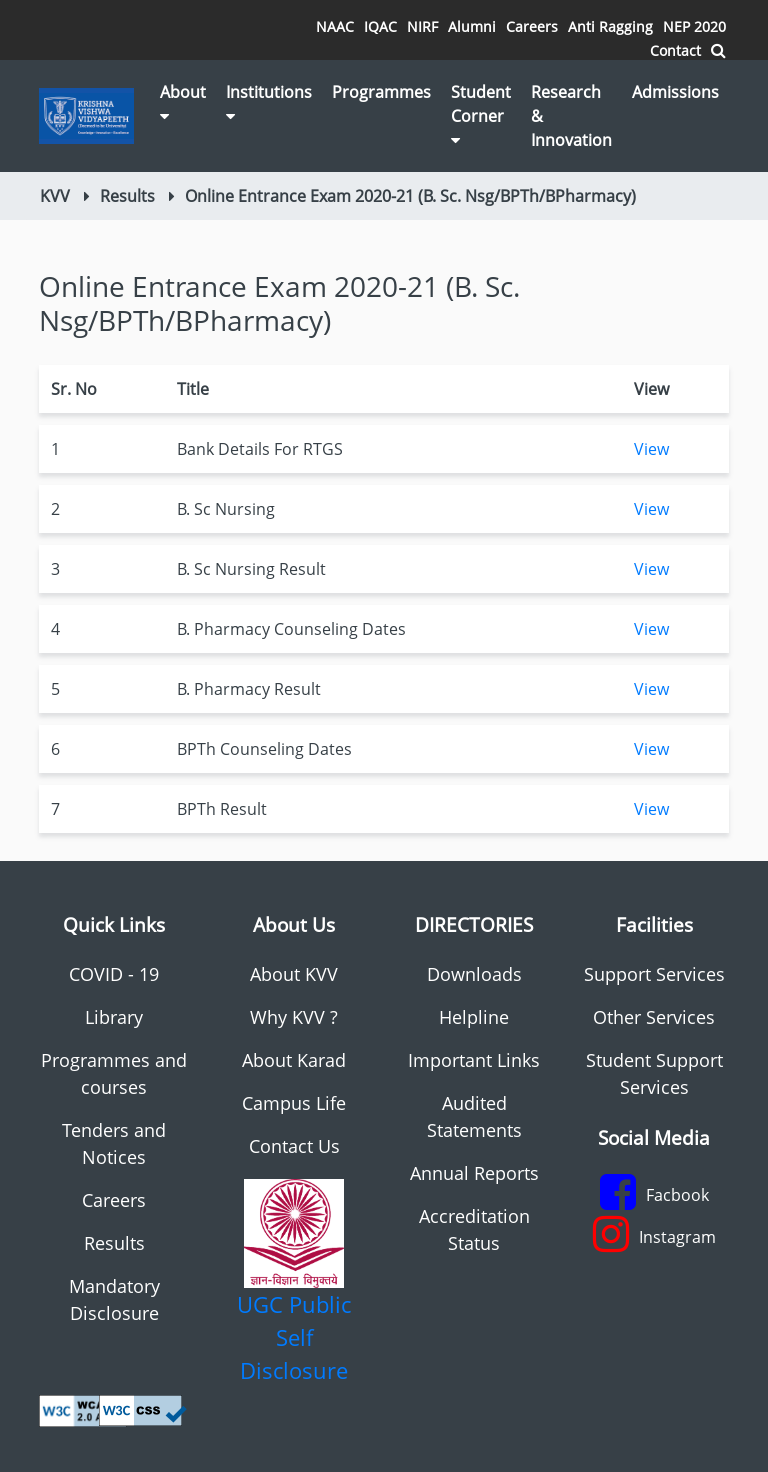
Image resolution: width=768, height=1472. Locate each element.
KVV (55, 196)
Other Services (654, 1017)
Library (114, 1017)
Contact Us (294, 1146)
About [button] (183, 102)
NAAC (335, 26)
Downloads (474, 974)
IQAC (380, 26)
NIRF (422, 26)
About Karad (294, 1060)
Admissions (675, 92)
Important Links (474, 1060)
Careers (532, 26)
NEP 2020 (694, 26)
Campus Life (294, 1103)
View (651, 449)
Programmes (381, 92)
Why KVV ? (294, 1017)
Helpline (474, 1017)
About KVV (294, 974)
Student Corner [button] (481, 114)
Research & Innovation (571, 116)
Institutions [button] (269, 102)
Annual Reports (474, 1173)
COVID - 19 (114, 974)
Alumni (472, 26)
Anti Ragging (610, 26)
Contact (675, 50)
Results (127, 196)
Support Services (654, 974)
